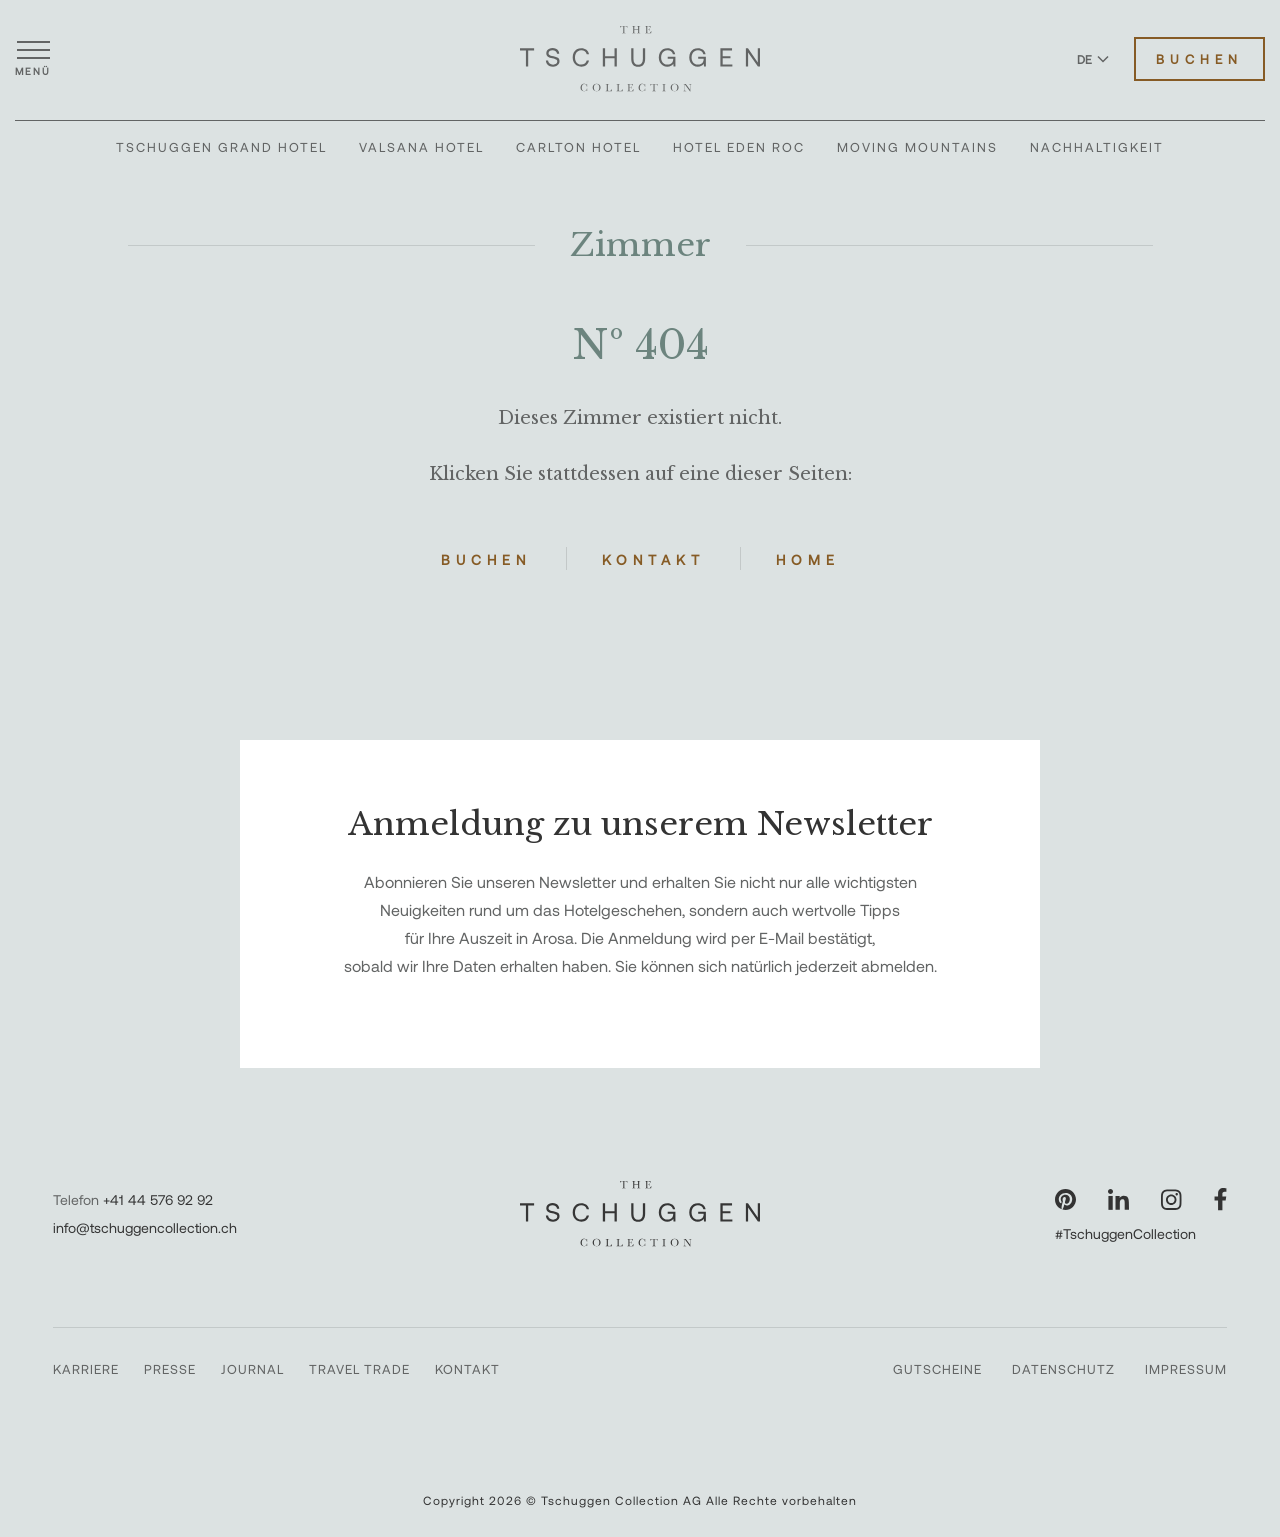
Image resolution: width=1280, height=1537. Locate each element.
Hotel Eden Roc (739, 147)
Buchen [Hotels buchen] (1199, 59)
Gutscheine (937, 1369)
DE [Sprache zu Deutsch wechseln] (1093, 59)
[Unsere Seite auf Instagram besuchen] (1171, 1199)
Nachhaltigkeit (1097, 147)
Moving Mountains (917, 147)
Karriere (86, 1369)
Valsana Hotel (421, 147)
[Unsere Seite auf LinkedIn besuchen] (1118, 1199)
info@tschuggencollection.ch (145, 1227)
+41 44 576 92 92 (158, 1199)
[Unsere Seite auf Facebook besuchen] (1220, 1199)
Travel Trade (359, 1369)
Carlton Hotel (578, 147)
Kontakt (653, 559)
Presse (170, 1369)
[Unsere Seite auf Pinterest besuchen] (1065, 1199)
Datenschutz (1063, 1369)
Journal (252, 1369)
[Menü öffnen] (33, 59)
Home (808, 559)
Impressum (1186, 1369)
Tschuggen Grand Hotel (221, 147)
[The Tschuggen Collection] (640, 59)
